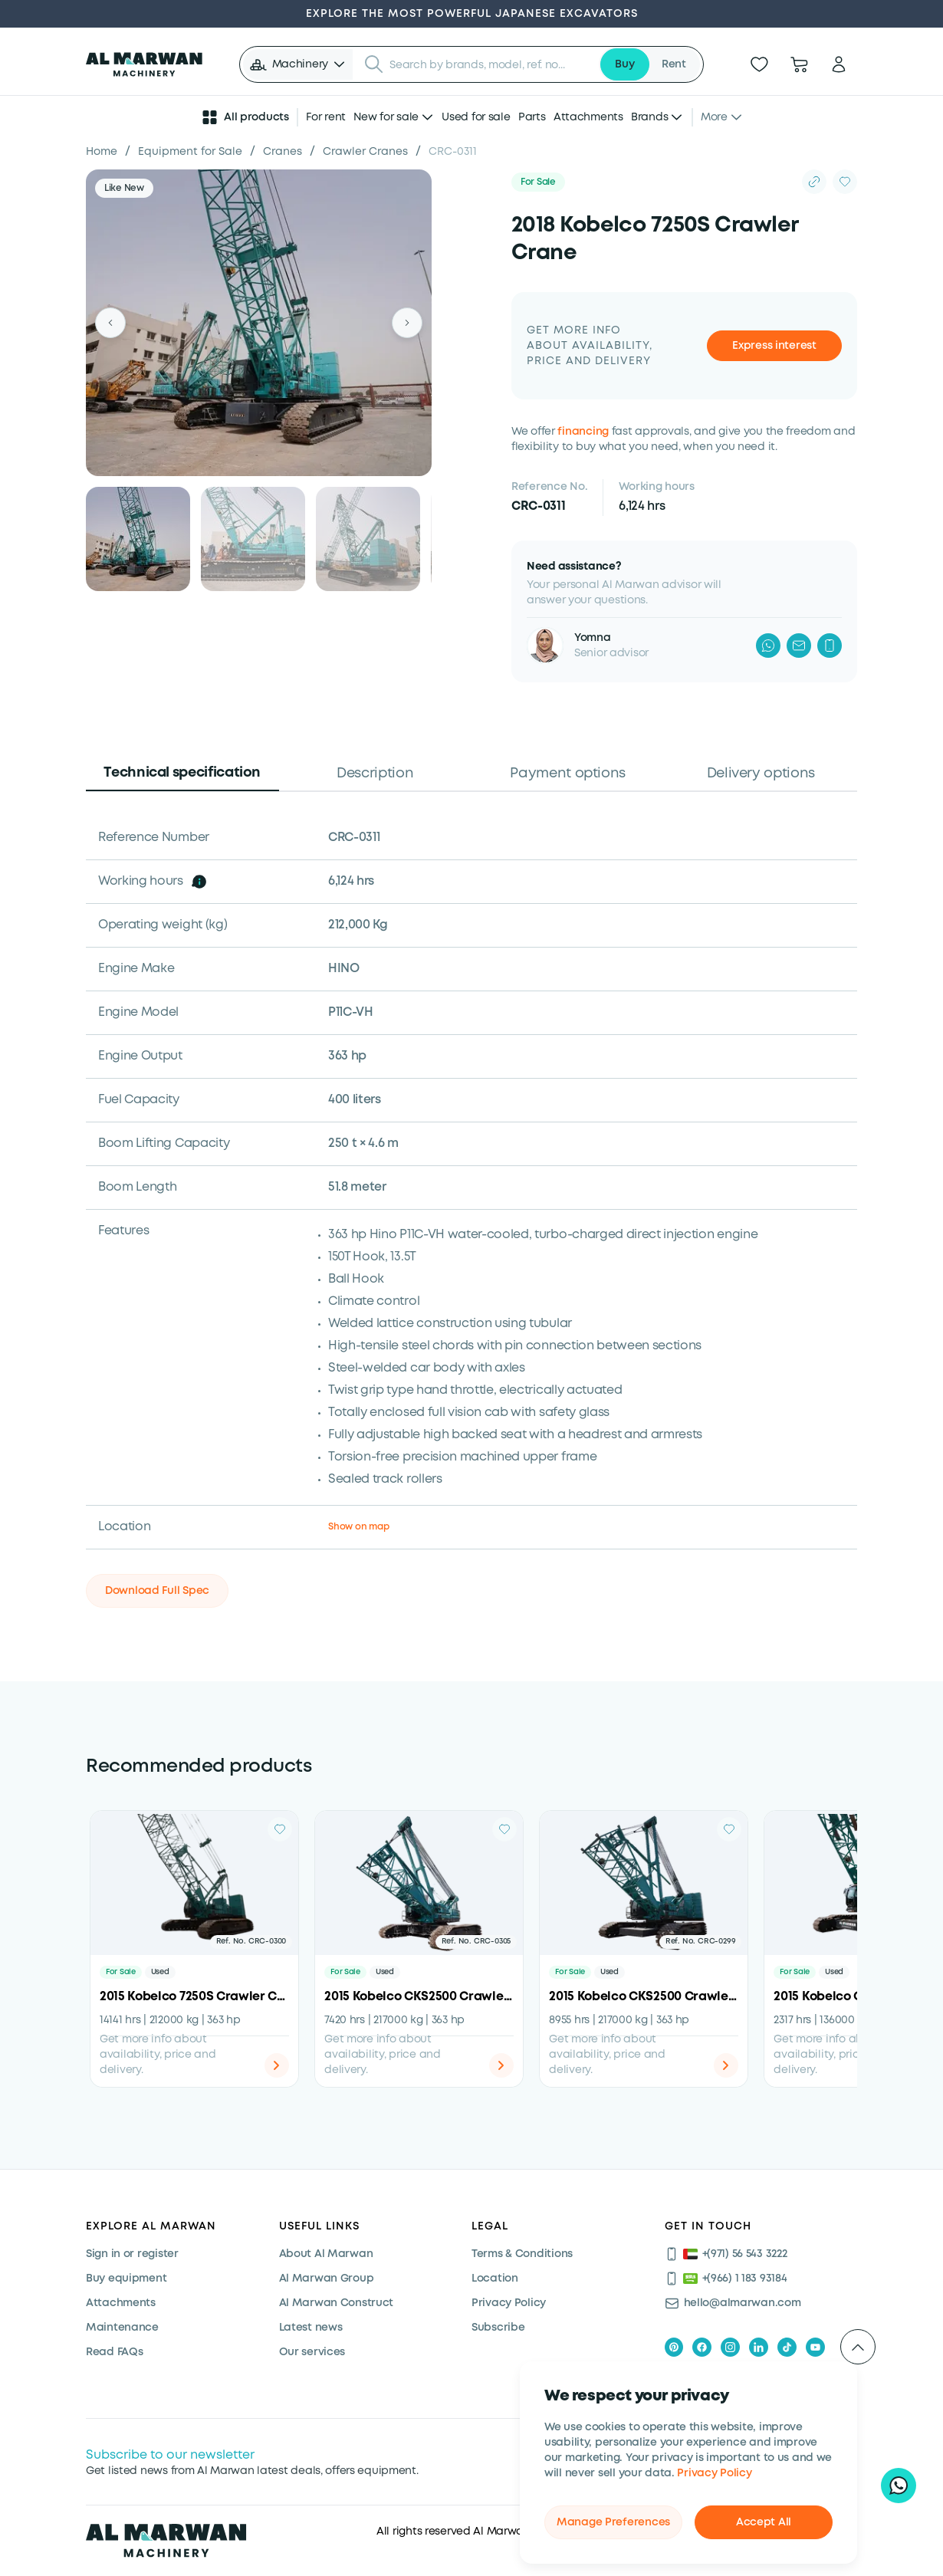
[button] (298, 64)
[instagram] (730, 2347)
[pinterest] (674, 2347)
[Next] (407, 322)
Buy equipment (126, 2278)
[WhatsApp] (768, 645)
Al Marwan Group (326, 2278)
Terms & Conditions (522, 2254)
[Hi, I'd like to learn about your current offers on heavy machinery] (898, 2485)
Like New (124, 188)
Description (375, 773)
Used (160, 1972)
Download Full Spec (157, 1590)
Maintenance (122, 2327)
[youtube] (815, 2347)
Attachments (588, 117)
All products (244, 117)
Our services (312, 2352)
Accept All (763, 2522)
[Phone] (829, 645)
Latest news (311, 2327)
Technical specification (182, 773)
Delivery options (761, 773)
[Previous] (110, 322)
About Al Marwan (326, 2254)
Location (495, 2278)
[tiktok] (787, 2347)
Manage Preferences (613, 2522)
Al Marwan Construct (336, 2303)
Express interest (774, 345)
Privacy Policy (714, 2473)
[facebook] (701, 2347)
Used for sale (476, 117)
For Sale (538, 182)
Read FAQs (114, 2352)
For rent (326, 117)
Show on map (358, 1527)
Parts (532, 117)
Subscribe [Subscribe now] (498, 2327)
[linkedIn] (758, 2347)
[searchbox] (489, 64)
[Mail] (799, 645)
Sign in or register (132, 2254)
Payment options (568, 773)
